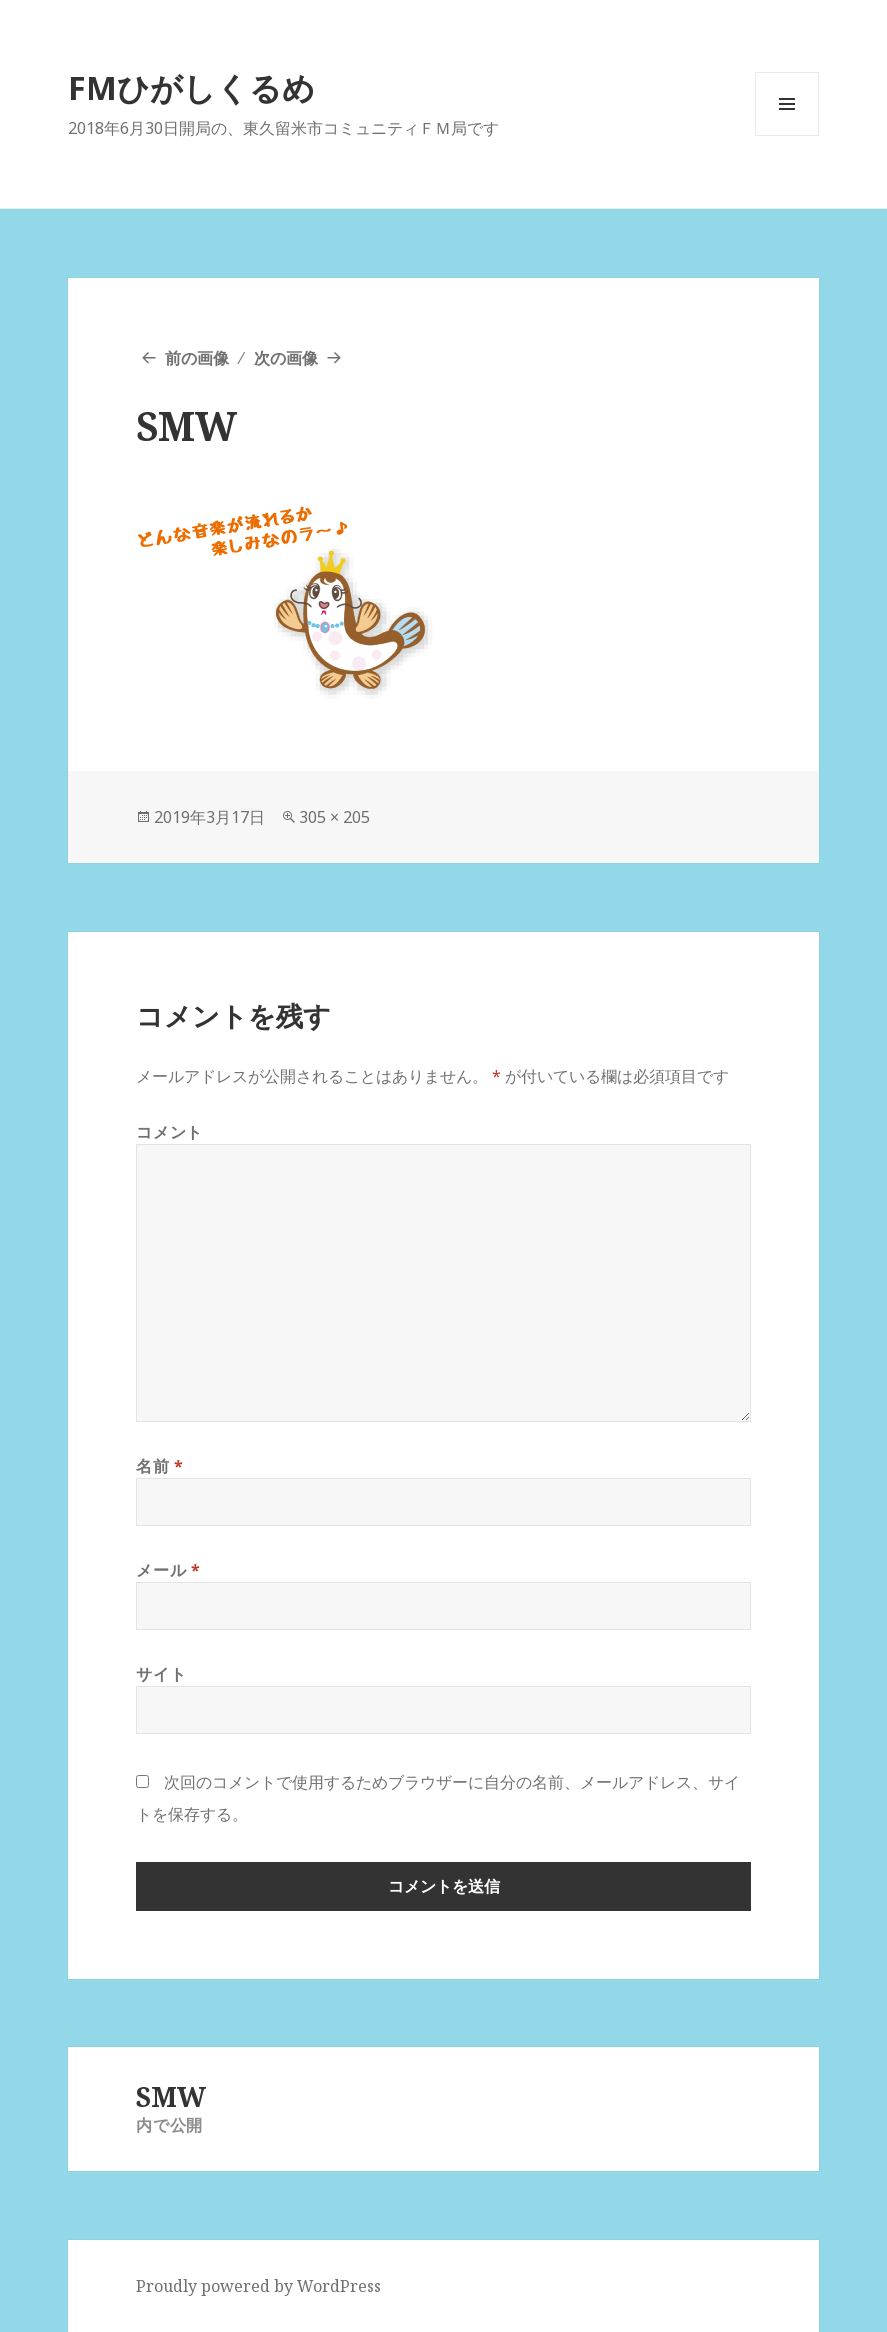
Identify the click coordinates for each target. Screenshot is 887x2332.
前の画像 (197, 358)
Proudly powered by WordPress (258, 2286)
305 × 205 (334, 817)
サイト (161, 1674)
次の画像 (286, 358)
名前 (160, 1466)
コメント (169, 1132)
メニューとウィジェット (787, 135)
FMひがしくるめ (191, 87)
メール (168, 1570)
